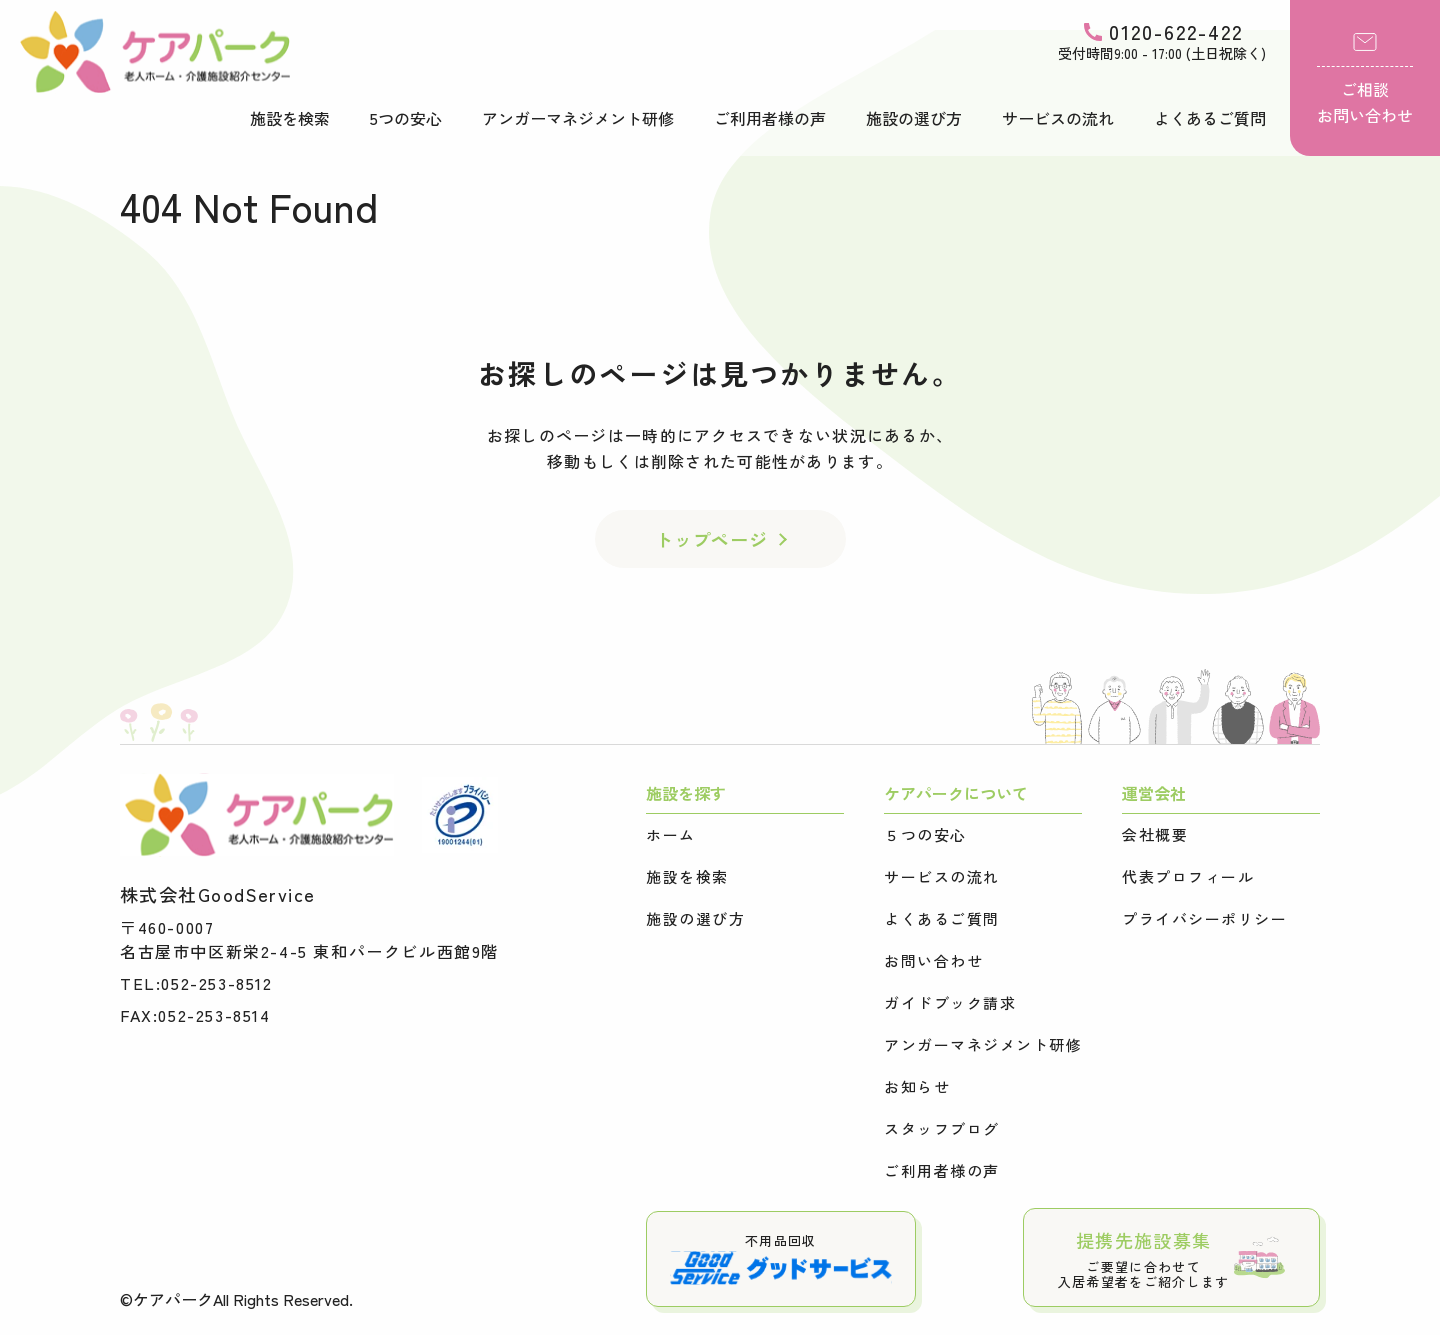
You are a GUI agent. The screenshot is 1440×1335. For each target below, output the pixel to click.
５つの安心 (925, 835)
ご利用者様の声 (770, 118)
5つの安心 (406, 118)
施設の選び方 (914, 118)
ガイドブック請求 (950, 1003)
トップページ (711, 539)
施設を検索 (290, 118)
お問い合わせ (933, 961)
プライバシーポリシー (1204, 919)
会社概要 (1155, 835)
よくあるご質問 (1210, 118)
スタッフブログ (942, 1129)
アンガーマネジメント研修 (578, 118)
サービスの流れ (1058, 118)
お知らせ (917, 1087)
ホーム (671, 835)
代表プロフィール (1188, 877)
